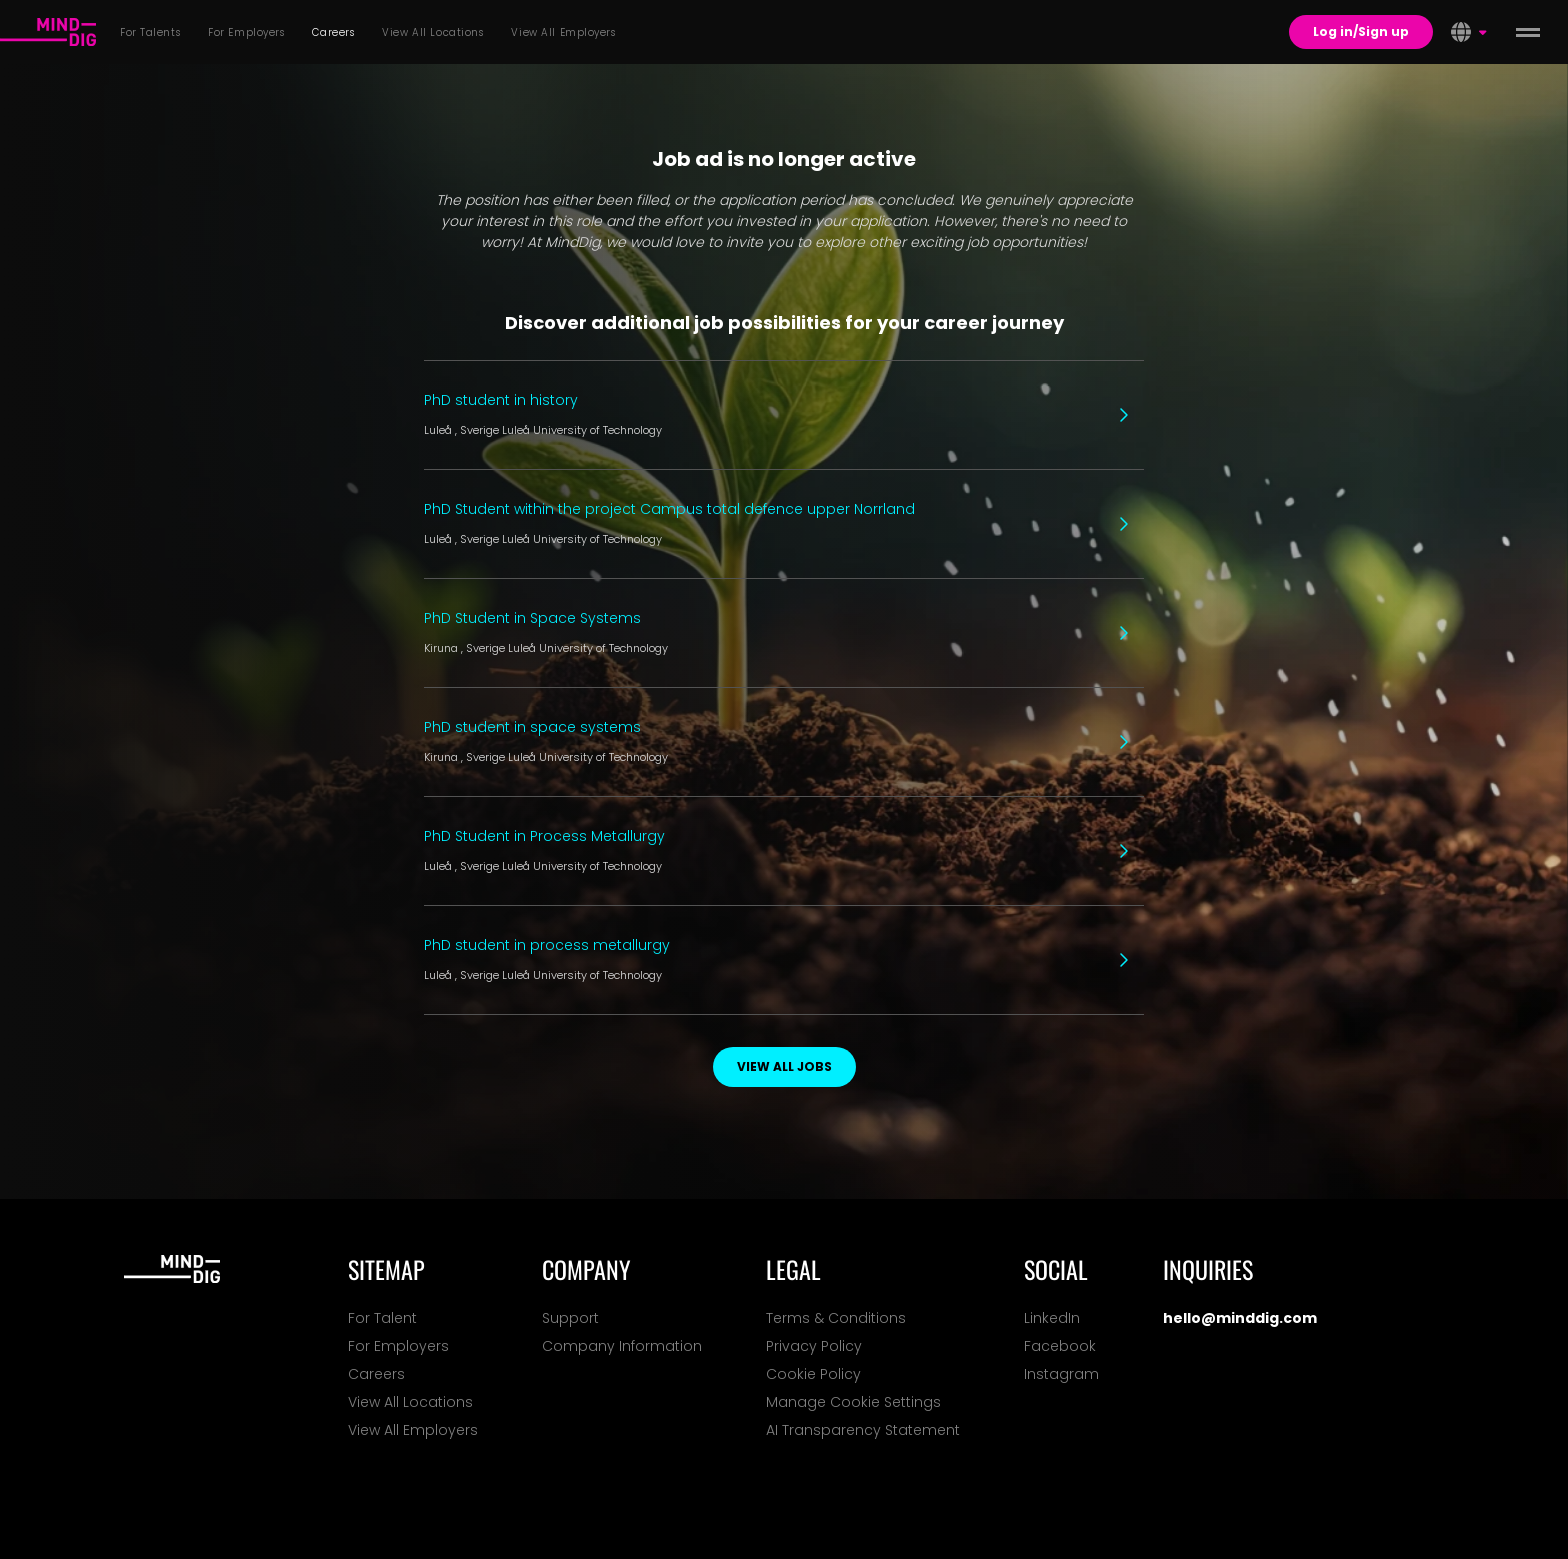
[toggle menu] (1528, 32)
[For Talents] (48, 32)
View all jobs (784, 1066)
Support (570, 1318)
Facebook (1060, 1346)
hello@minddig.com (1240, 1318)
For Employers (398, 1346)
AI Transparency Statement (863, 1430)
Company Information (622, 1346)
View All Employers (413, 1430)
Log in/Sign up (1361, 31)
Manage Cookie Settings (853, 1402)
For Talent (382, 1318)
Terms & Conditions (836, 1318)
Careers (376, 1374)
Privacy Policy (814, 1346)
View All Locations (410, 1402)
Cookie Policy (813, 1374)
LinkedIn (1052, 1318)
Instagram (1061, 1374)
